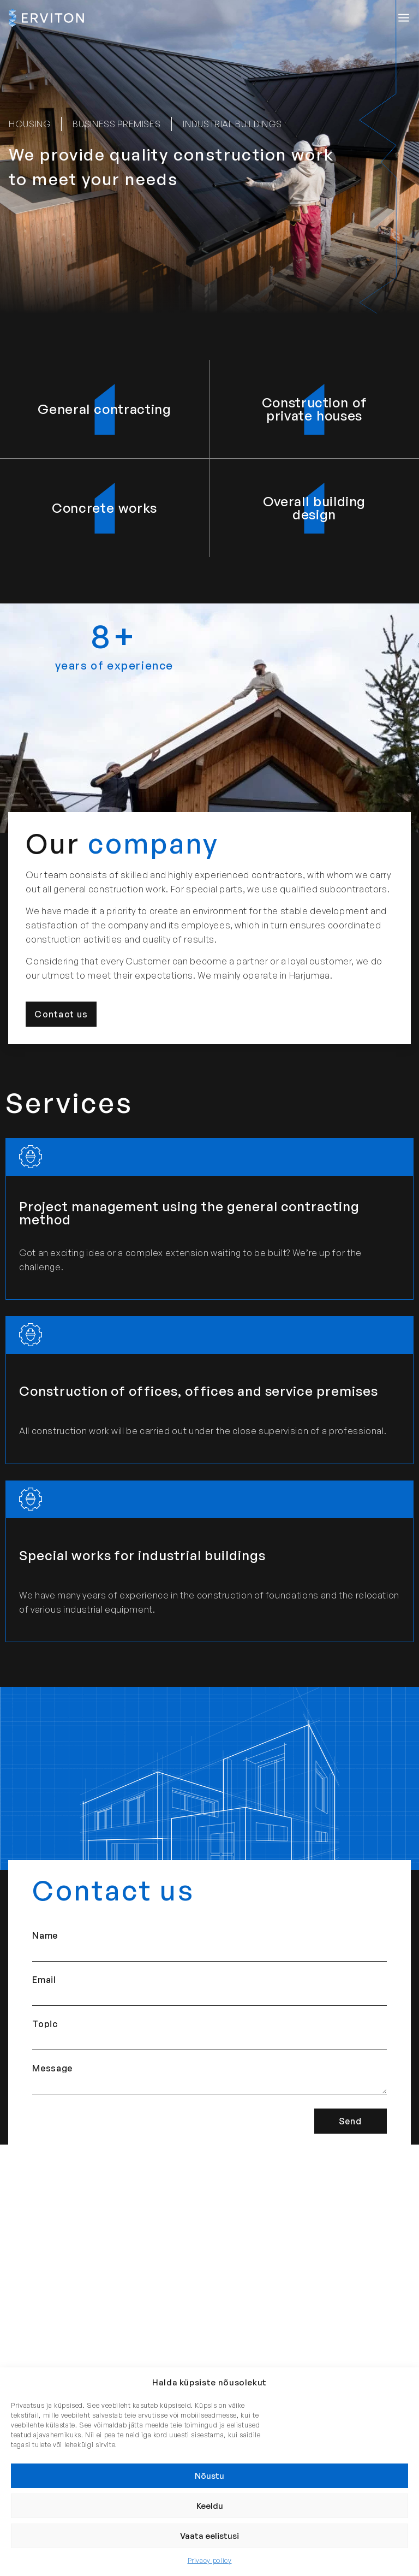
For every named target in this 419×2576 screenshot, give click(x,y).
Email (44, 1979)
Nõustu (209, 2476)
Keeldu (209, 2506)
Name (45, 1935)
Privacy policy (210, 2560)
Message (52, 2068)
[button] (403, 18)
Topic (44, 2024)
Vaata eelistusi (209, 2536)
